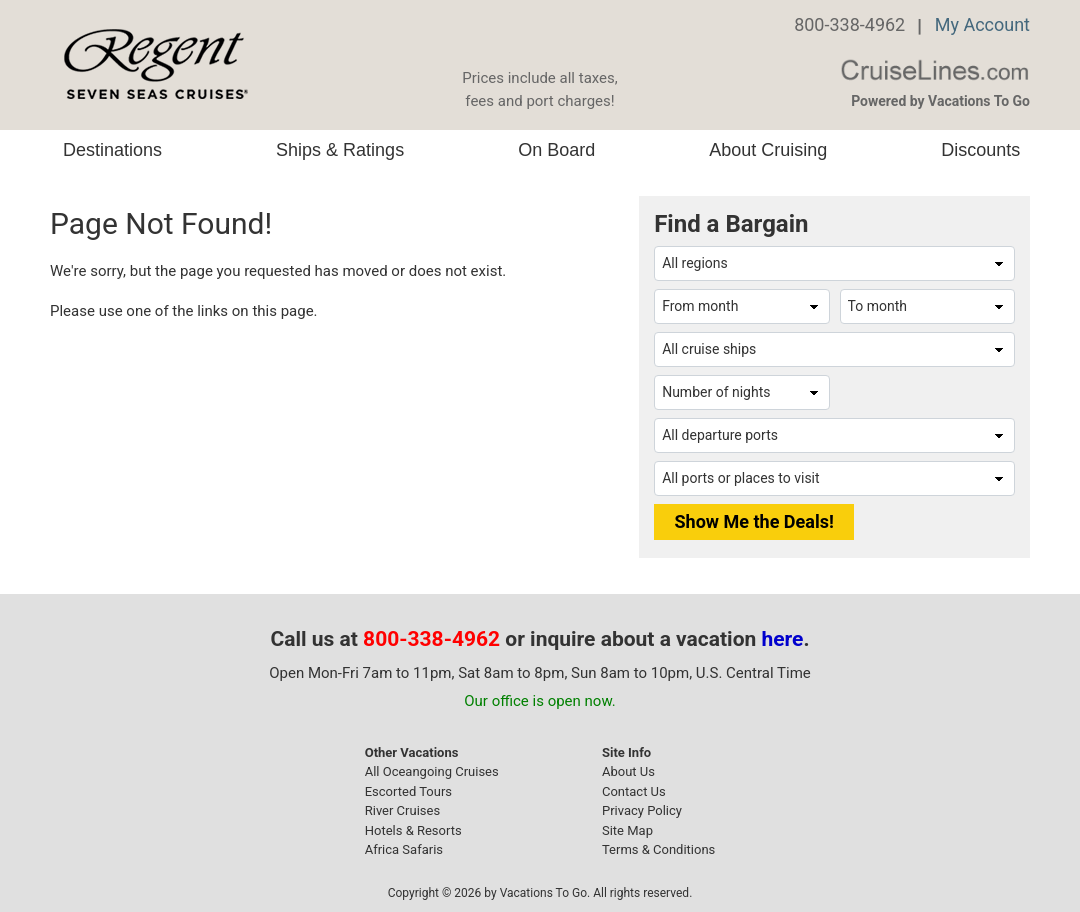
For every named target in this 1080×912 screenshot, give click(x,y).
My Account (982, 24)
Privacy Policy (642, 810)
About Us (628, 771)
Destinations (112, 150)
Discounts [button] (980, 150)
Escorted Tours (408, 791)
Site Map (627, 830)
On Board (556, 150)
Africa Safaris (404, 849)
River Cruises (402, 810)
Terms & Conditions (658, 849)
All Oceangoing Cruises (432, 771)
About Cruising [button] (768, 150)
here (783, 639)
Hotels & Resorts (413, 830)
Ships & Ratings (340, 150)
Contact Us (634, 791)
